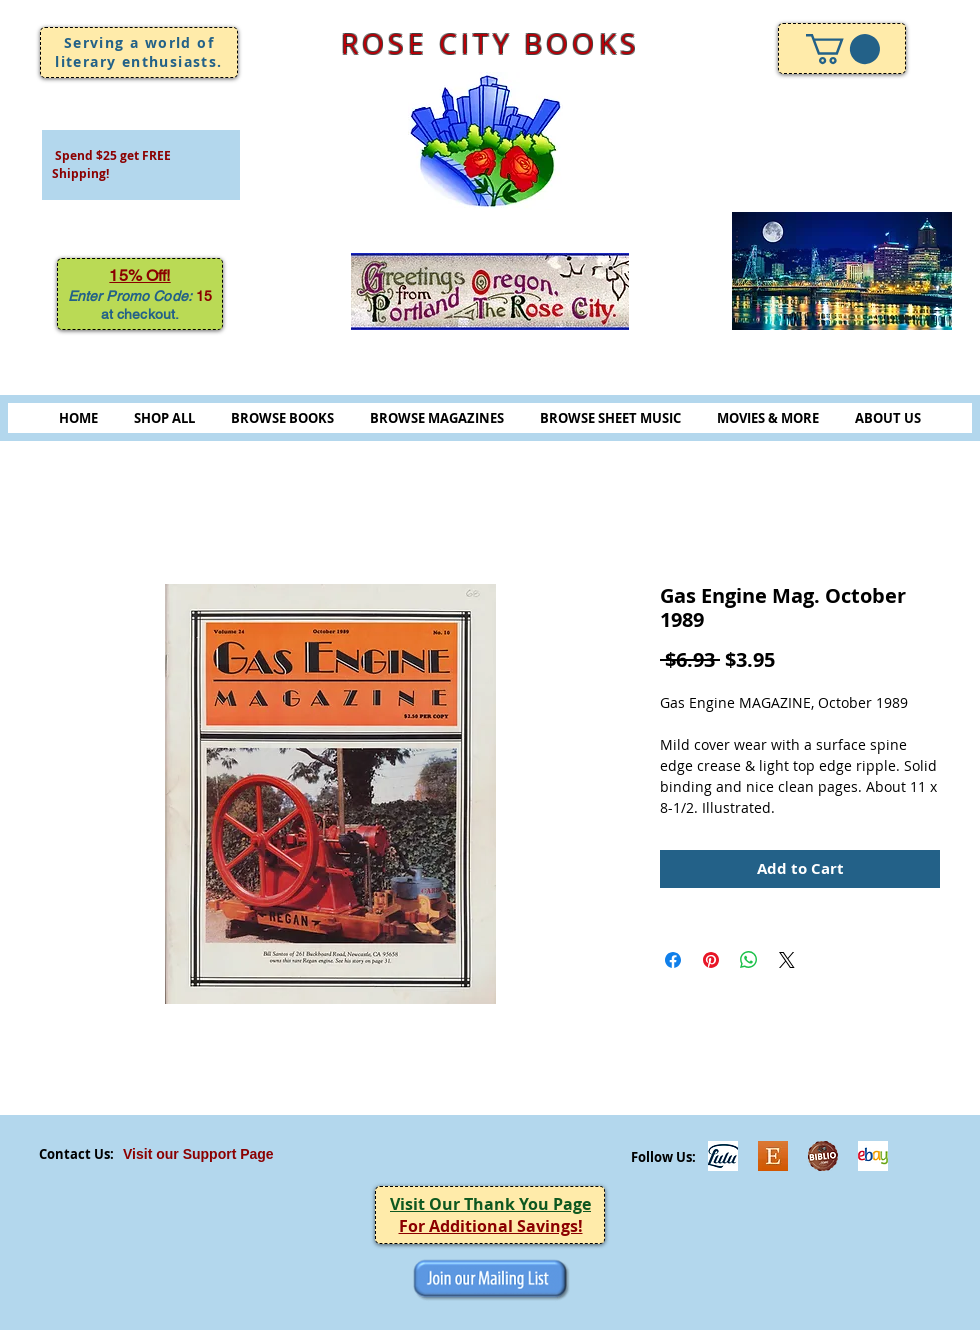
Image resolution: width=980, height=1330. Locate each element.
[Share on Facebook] (673, 960)
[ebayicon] (873, 1156)
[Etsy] (773, 1156)
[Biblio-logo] (823, 1156)
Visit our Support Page (198, 1154)
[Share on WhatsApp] (749, 960)
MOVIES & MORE (768, 418)
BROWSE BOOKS (282, 418)
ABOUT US (888, 418)
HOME (78, 418)
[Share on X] (787, 960)
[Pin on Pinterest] (711, 960)
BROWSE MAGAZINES (437, 418)
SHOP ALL (164, 418)
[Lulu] (723, 1156)
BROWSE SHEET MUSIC (610, 418)
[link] (843, 49)
